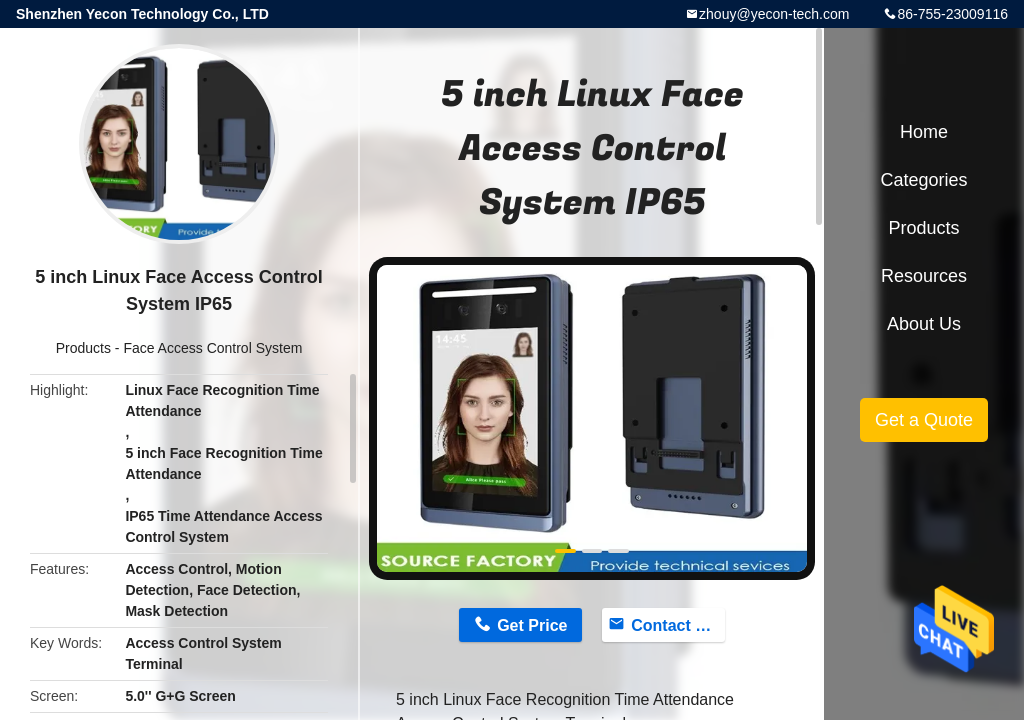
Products (83, 348)
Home (924, 132)
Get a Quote (924, 420)
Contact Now (678, 625)
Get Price (532, 625)
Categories (923, 180)
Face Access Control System (212, 348)
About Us (924, 324)
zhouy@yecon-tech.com (774, 14)
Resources (924, 276)
